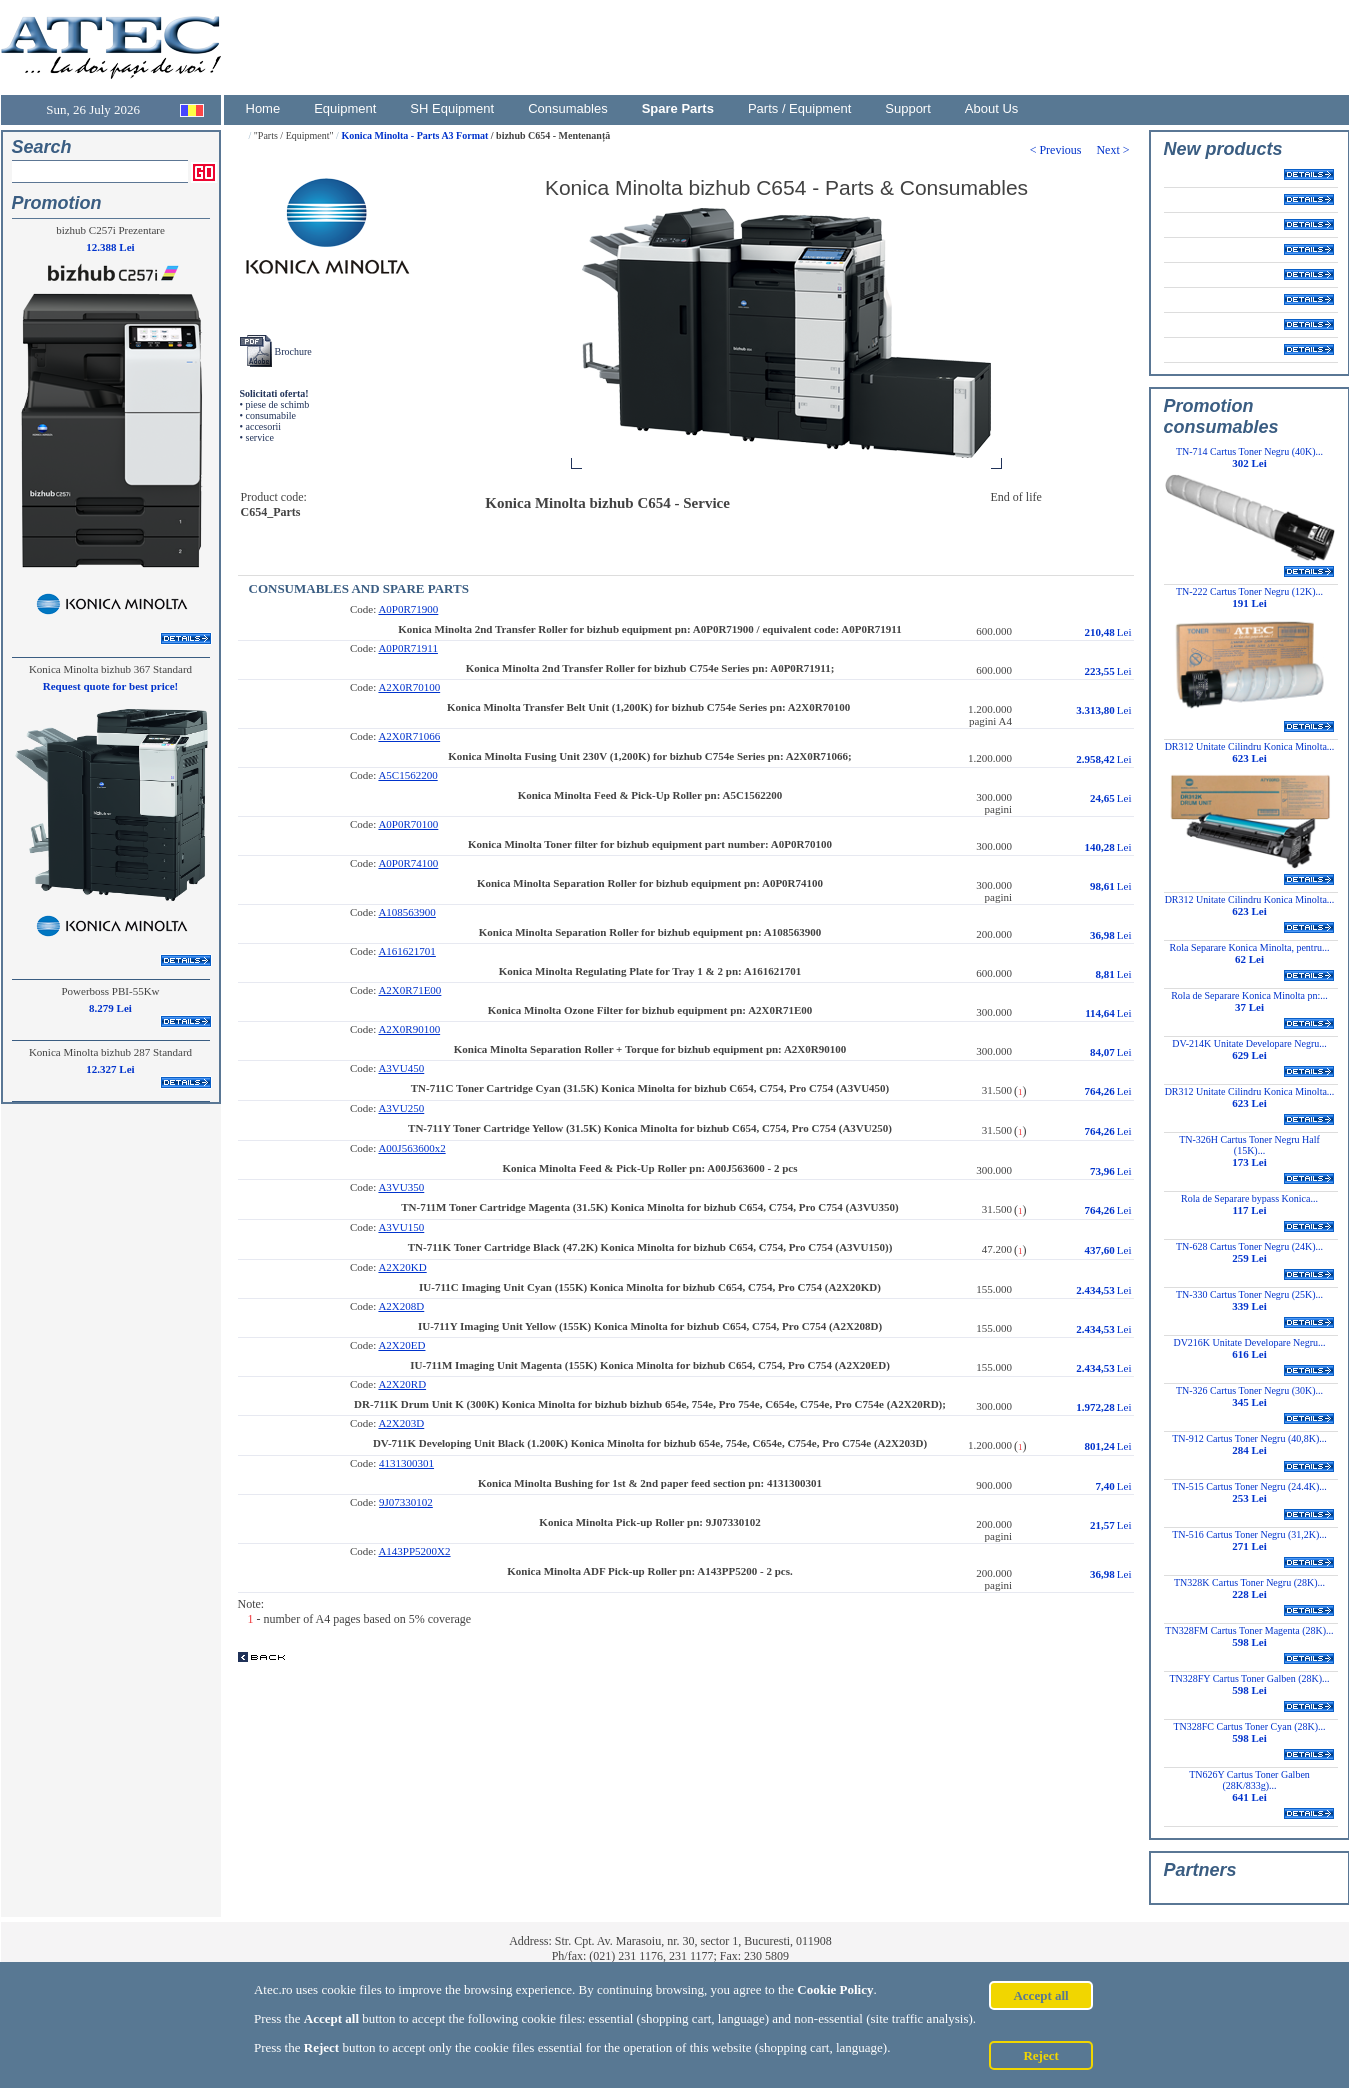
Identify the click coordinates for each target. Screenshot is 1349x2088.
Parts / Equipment (799, 108)
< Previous (1063, 150)
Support (908, 108)
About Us (991, 108)
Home (263, 108)
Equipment (345, 108)
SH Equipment (452, 108)
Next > (1114, 150)
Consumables (568, 108)
